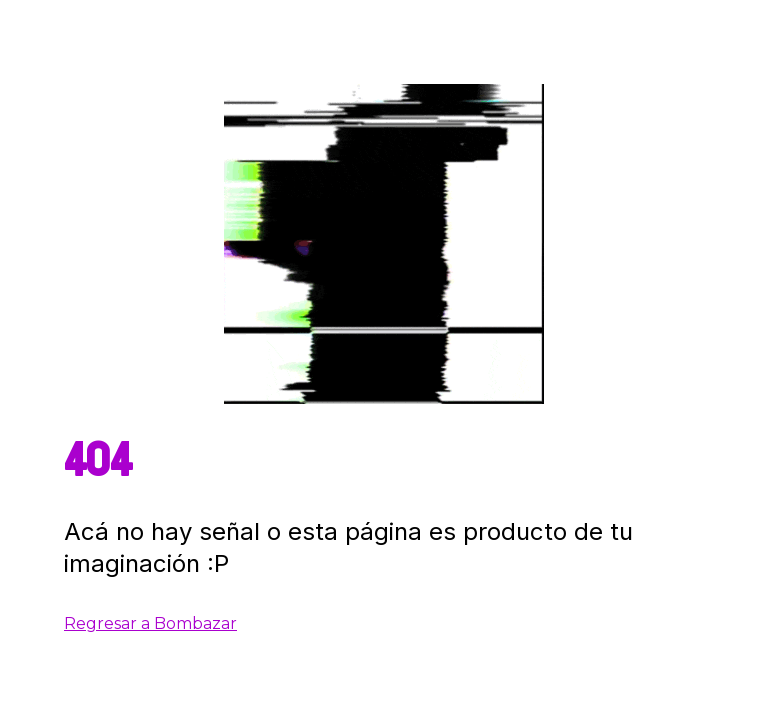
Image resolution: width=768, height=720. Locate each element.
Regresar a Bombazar (150, 623)
